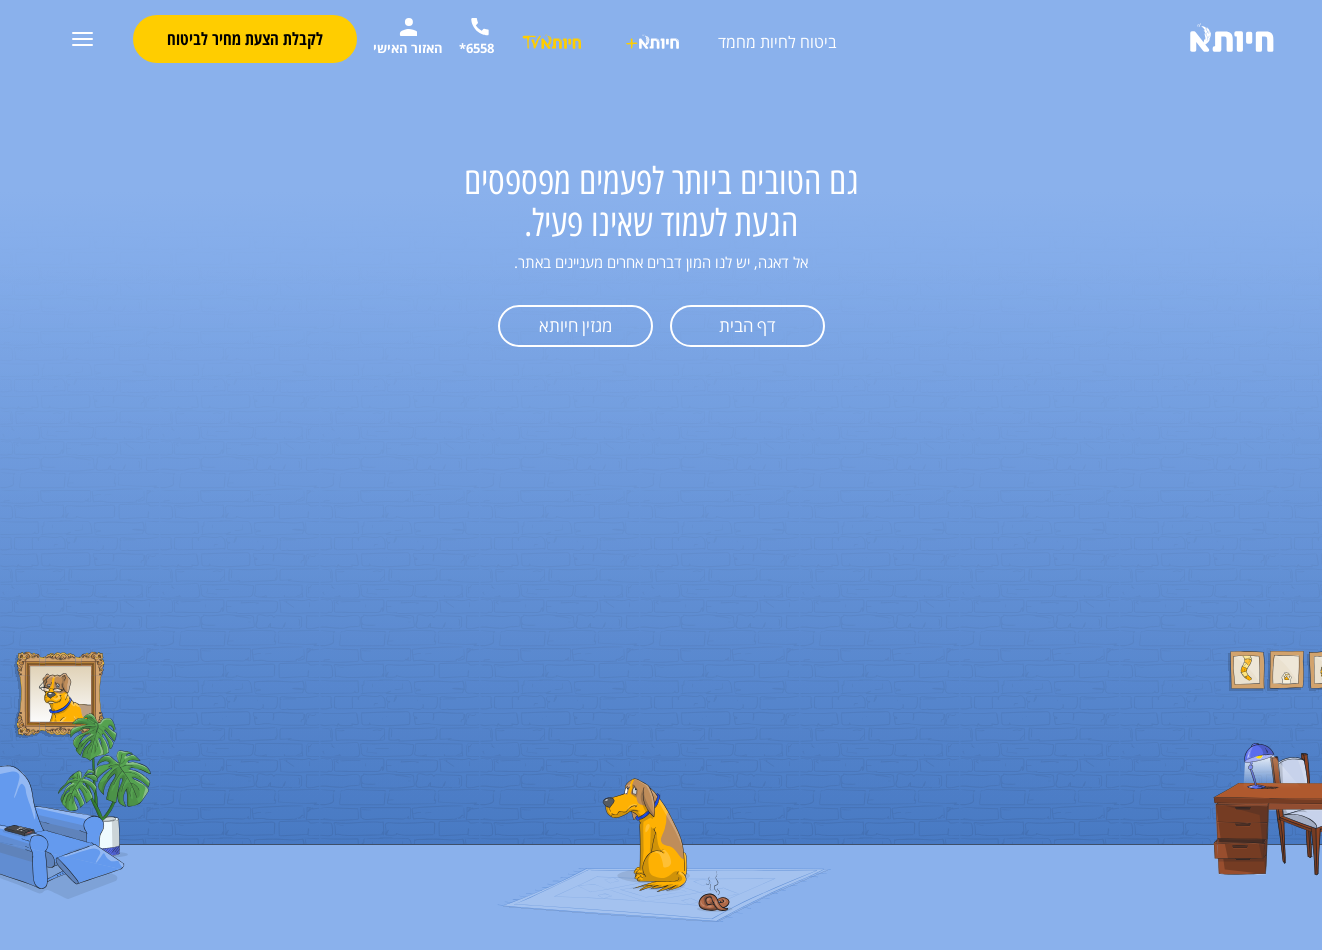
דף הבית (747, 325)
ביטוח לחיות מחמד (777, 42)
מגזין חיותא (575, 325)
